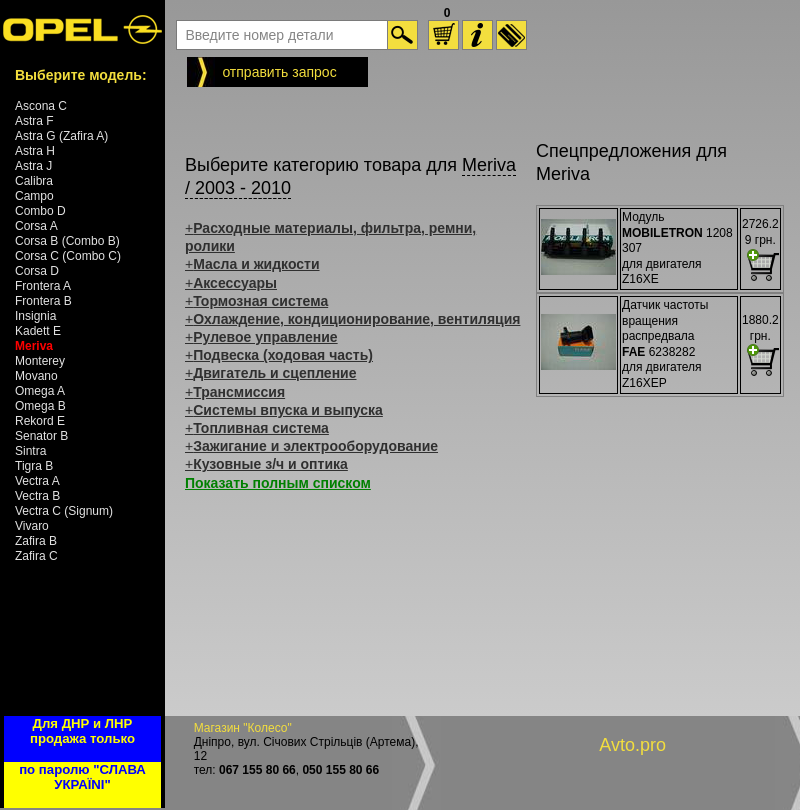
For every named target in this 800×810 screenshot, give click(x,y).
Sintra (30, 451)
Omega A (40, 391)
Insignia (35, 316)
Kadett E (38, 331)
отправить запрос (279, 72)
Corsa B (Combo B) (67, 241)
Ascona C (41, 106)
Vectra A (37, 481)
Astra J (33, 166)
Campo (34, 196)
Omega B (40, 406)
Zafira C (36, 556)
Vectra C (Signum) (64, 511)
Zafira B (36, 541)
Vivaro (32, 526)
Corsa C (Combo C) (68, 256)
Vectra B (37, 496)
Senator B (41, 436)
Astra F (34, 121)
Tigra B (34, 466)
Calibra (34, 181)
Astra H (35, 151)
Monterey (40, 361)
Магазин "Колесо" (243, 728)
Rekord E (40, 421)
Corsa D (37, 271)
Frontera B (43, 301)
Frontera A (43, 286)
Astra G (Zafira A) (61, 136)
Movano (36, 376)
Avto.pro (632, 745)
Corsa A (36, 226)
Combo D (40, 211)
